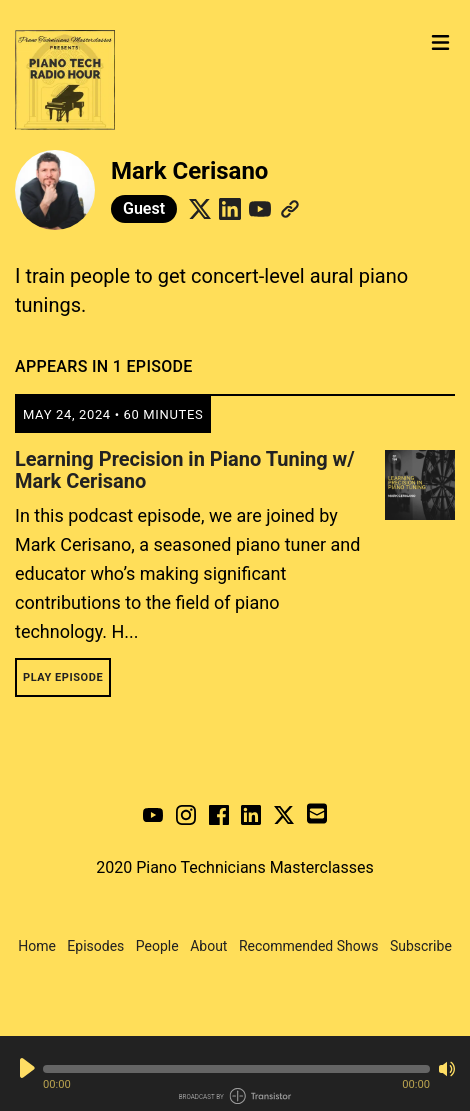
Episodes (95, 946)
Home (37, 946)
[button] (236, 1069)
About (208, 946)
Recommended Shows (309, 946)
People (157, 946)
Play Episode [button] (63, 677)
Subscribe (421, 946)
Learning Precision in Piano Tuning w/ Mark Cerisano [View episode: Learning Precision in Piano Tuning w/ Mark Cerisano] (185, 470)
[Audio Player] (235, 1073)
